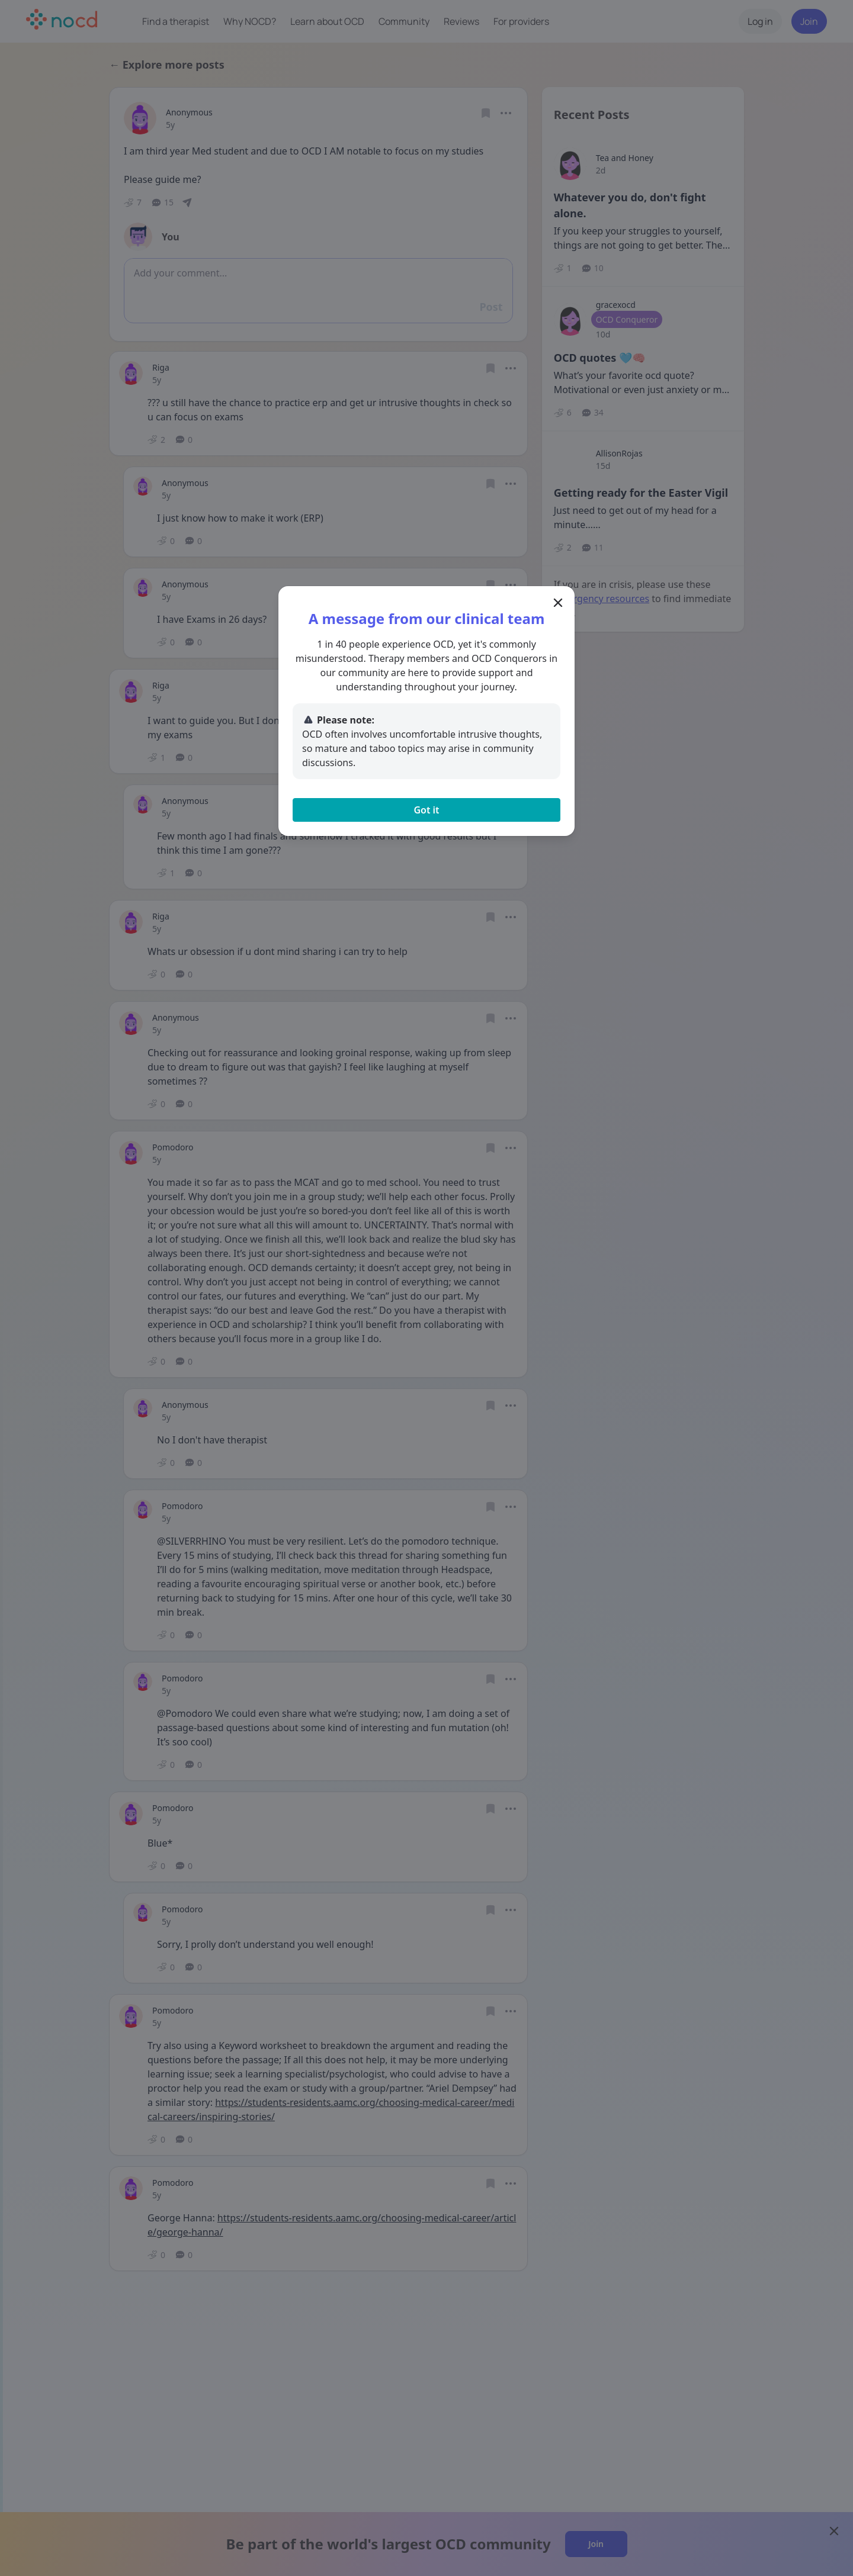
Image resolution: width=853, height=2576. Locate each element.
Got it (426, 809)
